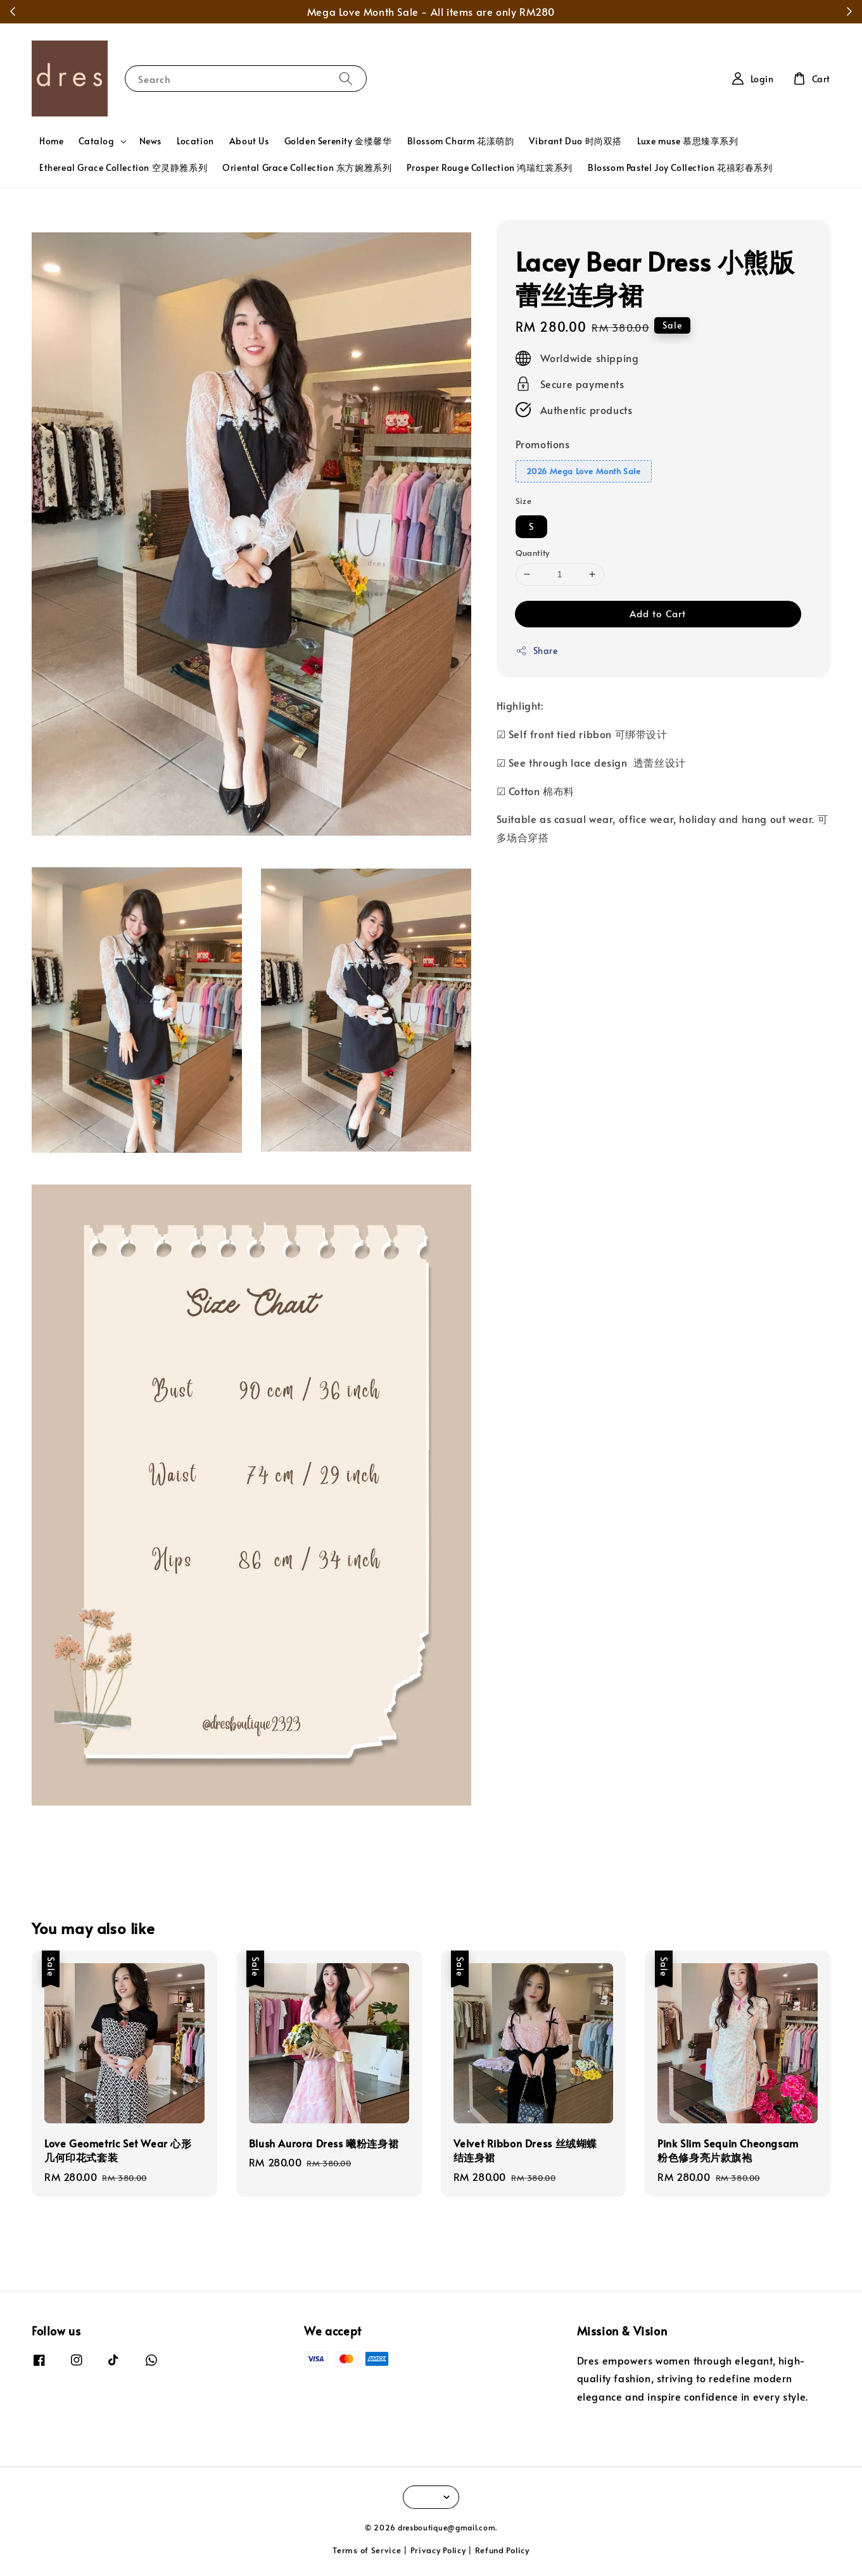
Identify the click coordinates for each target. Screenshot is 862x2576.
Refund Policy (502, 2550)
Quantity (533, 552)
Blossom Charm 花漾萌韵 (460, 141)
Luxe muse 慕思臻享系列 (687, 141)
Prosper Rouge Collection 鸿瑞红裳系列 (490, 167)
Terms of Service (367, 2550)
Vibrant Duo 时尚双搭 (575, 141)
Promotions (543, 444)
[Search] (346, 78)
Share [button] (537, 650)
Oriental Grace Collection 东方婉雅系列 (306, 167)
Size (524, 500)
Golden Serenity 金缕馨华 (338, 141)
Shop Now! (585, 11)
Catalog (96, 141)
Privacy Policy (438, 2550)
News (150, 141)
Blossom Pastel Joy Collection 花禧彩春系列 (680, 167)
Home (51, 141)
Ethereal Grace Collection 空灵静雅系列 (123, 167)
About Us (249, 141)
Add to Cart (658, 613)
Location (195, 141)
